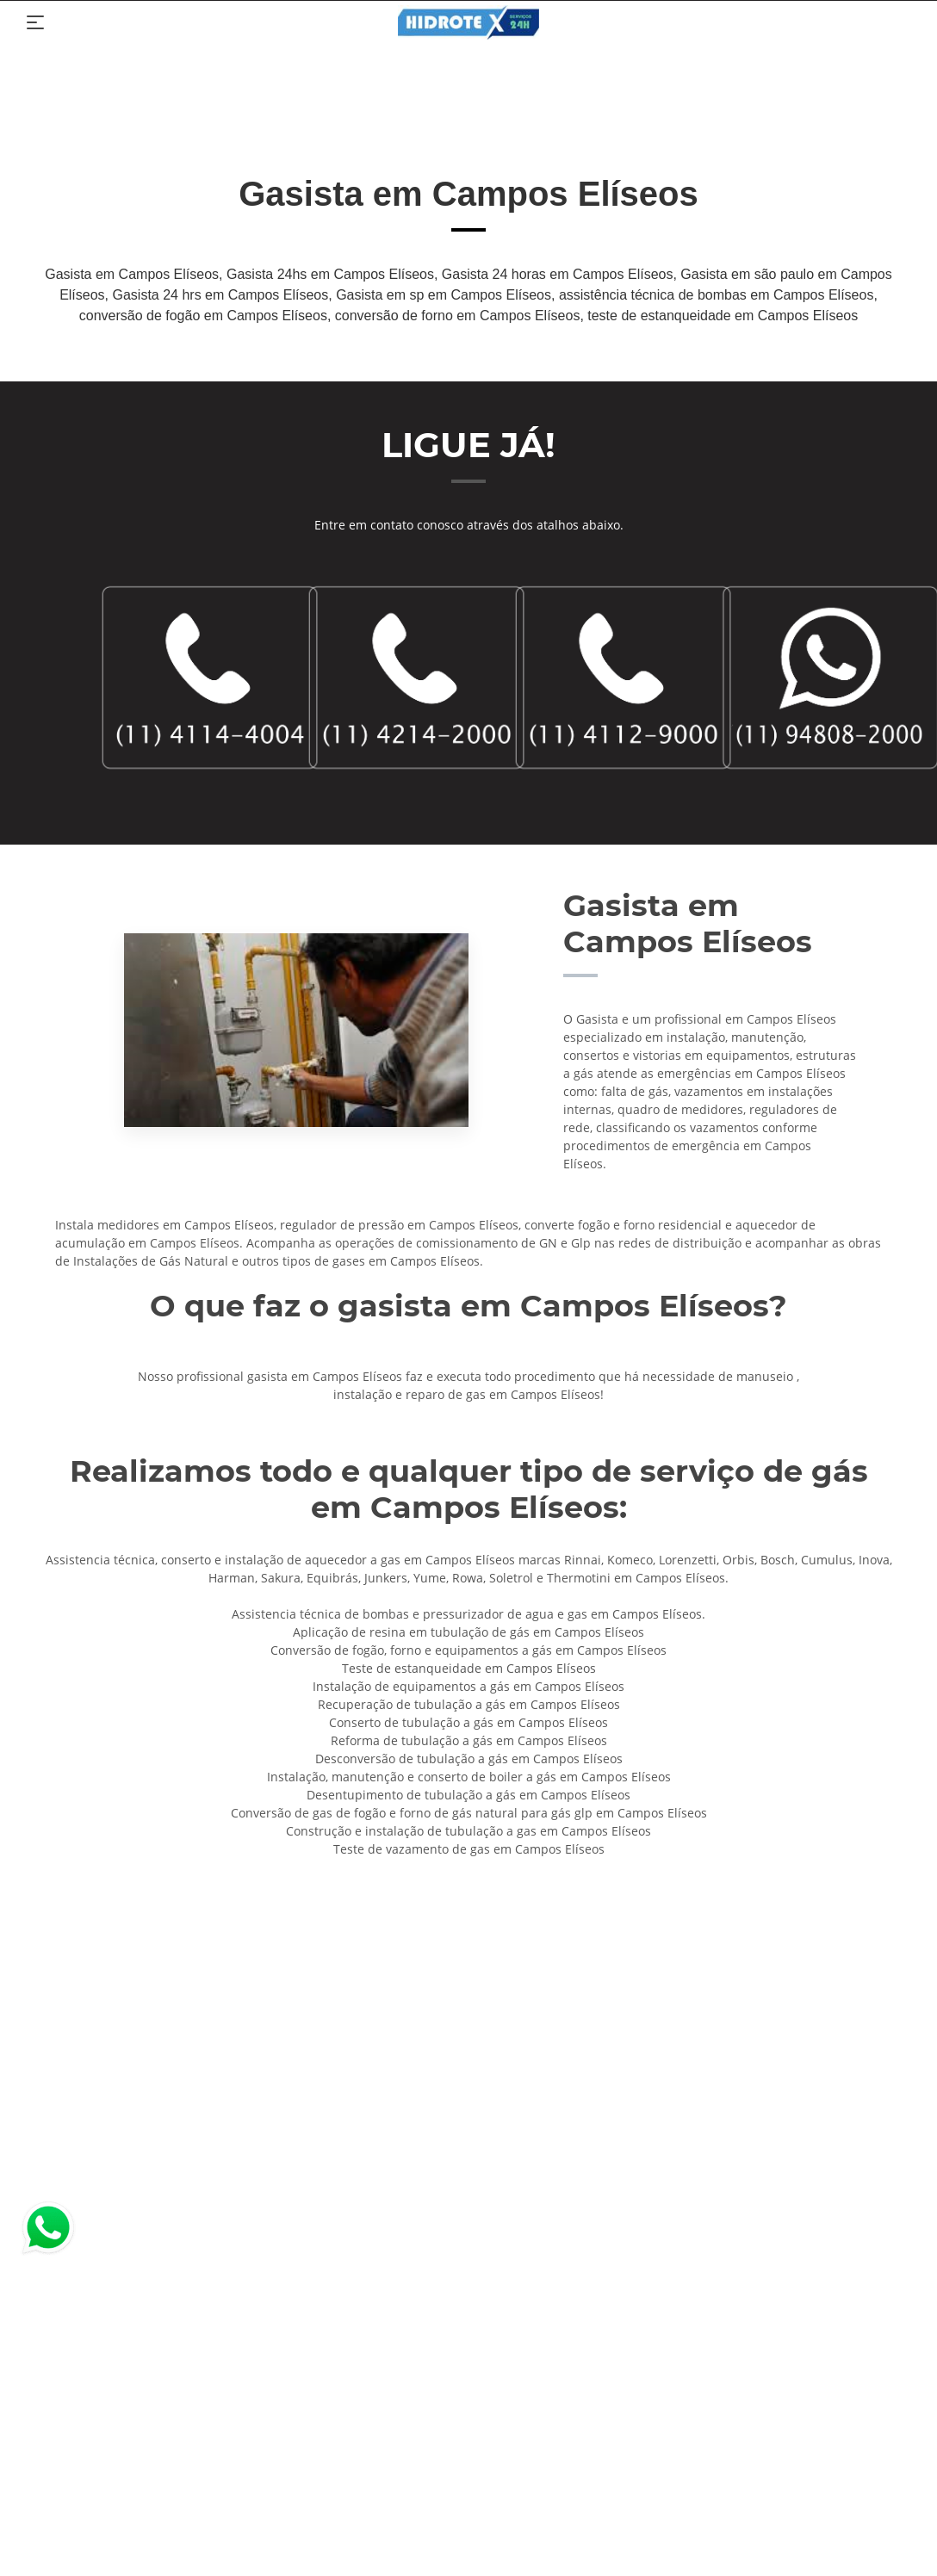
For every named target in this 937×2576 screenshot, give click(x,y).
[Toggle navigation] (35, 22)
